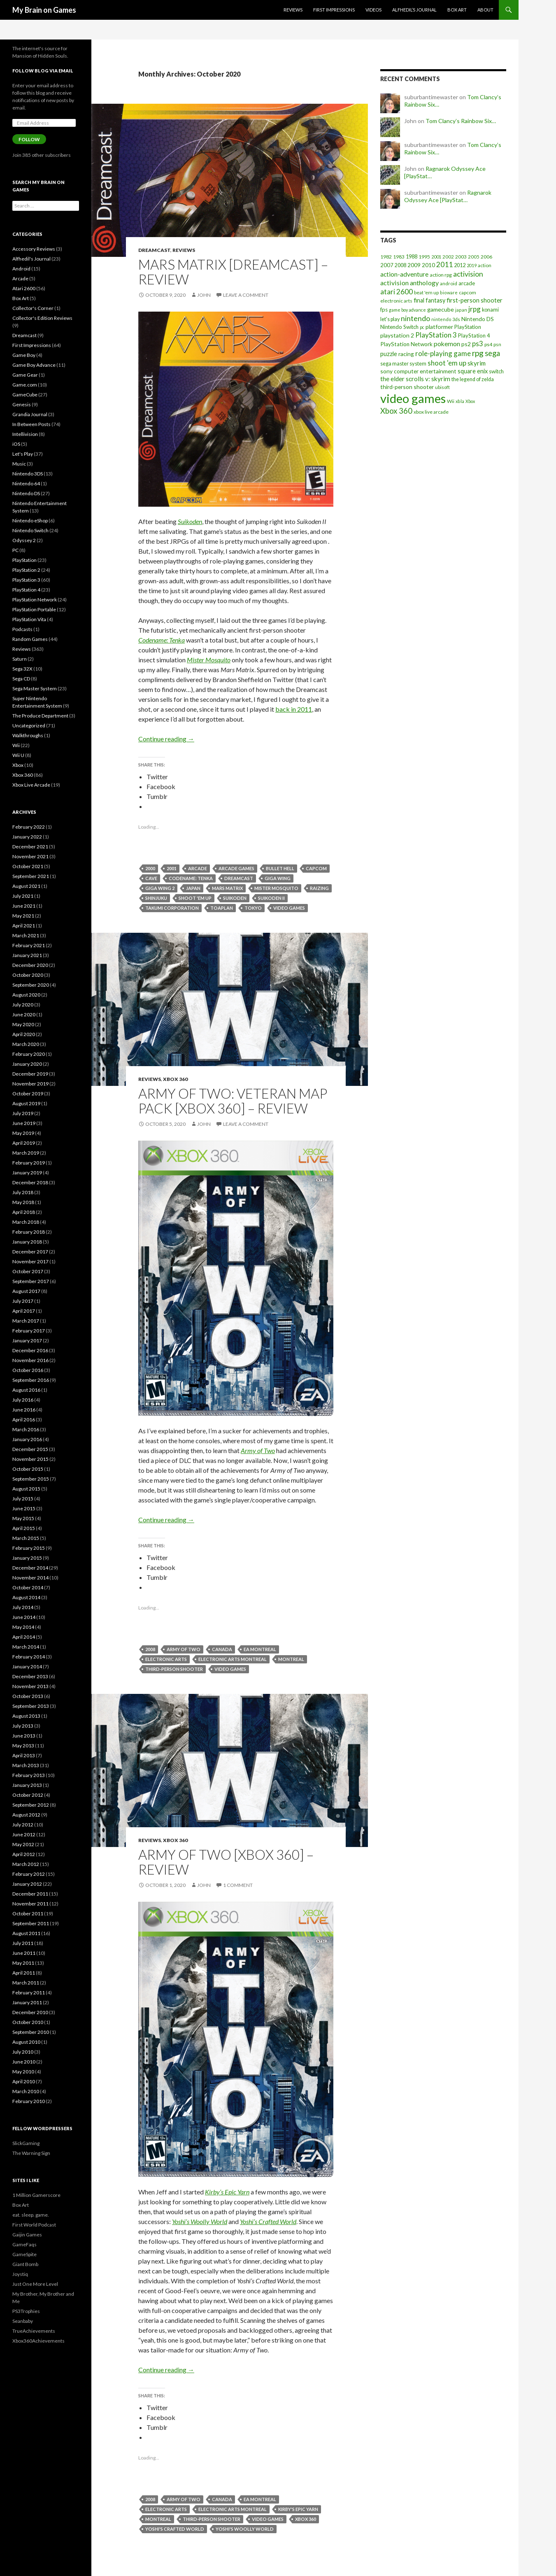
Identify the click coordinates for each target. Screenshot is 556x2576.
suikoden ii (271, 898)
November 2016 (30, 1360)
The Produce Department (40, 716)
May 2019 (23, 1133)
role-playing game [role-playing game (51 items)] (443, 353)
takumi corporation (172, 908)
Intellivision (25, 434)
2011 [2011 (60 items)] (444, 264)
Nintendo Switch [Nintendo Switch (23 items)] (399, 327)
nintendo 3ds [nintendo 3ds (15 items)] (445, 319)
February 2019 (28, 1163)
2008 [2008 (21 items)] (400, 265)
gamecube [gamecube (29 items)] (440, 309)
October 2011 (27, 1913)
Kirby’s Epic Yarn (227, 2192)
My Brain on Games (44, 9)
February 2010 (28, 2101)
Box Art (457, 9)
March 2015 (25, 1538)
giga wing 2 (159, 888)
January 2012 (27, 1884)
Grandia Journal (29, 414)
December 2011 (30, 1894)
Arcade (20, 278)
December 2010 (30, 2012)
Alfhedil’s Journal (414, 9)
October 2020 (27, 975)
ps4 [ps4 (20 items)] (488, 344)
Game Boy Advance (34, 365)
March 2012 (25, 1864)
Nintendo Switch (30, 530)
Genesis (21, 404)
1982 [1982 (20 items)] (386, 257)
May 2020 (23, 1024)
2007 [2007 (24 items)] (386, 265)
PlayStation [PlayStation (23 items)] (467, 327)
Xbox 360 (175, 1079)
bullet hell (280, 868)
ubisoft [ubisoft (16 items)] (442, 387)
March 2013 (25, 1765)
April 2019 (23, 1143)
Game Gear (25, 375)
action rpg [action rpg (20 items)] (441, 275)
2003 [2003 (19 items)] (461, 257)
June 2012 (23, 1834)
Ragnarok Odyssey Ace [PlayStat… (447, 196)
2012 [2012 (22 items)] (459, 265)
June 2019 (23, 1123)
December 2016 (30, 1350)
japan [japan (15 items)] (461, 309)
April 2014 (23, 1637)
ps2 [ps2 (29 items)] (466, 343)
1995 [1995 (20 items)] (424, 257)
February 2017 (28, 1331)
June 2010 (23, 2062)
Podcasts (22, 629)
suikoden (235, 898)
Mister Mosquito (208, 660)
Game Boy (23, 355)
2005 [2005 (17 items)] (473, 256)
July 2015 (22, 1498)
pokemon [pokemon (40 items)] (447, 343)
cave (151, 878)
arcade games (236, 868)
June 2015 (23, 1508)
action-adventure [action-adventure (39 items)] (404, 274)
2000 (150, 868)
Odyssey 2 (24, 540)
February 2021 (28, 945)
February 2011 (28, 1992)
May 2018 (23, 1202)
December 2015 (30, 1449)
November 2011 (30, 1904)
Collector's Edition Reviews (42, 318)
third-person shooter (174, 1669)
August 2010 (26, 2042)
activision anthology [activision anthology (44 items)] (409, 282)
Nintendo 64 (26, 483)
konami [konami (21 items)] (490, 310)
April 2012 (23, 1854)
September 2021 (30, 876)
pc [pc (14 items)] (422, 327)
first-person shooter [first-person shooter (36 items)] (474, 300)
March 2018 (25, 1222)
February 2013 (28, 1775)
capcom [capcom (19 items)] (467, 292)
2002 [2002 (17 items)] (448, 256)
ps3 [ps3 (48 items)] (477, 344)
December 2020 (30, 965)
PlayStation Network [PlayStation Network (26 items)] (406, 344)
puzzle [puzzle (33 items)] (388, 353)
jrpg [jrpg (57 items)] (474, 309)
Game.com (24, 385)
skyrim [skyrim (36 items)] (477, 363)
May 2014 (23, 1627)
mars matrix (227, 888)
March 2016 (25, 1429)
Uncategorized (28, 725)
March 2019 (25, 1153)
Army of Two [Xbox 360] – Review (226, 1861)
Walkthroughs (27, 735)
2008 (150, 1649)
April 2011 (23, 1973)
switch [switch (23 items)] (496, 371)
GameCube (24, 394)
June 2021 (23, 906)
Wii (16, 745)
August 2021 (26, 886)
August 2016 (26, 1390)
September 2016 (30, 1380)
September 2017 (30, 1281)
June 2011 (23, 1953)
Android (21, 269)
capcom (316, 868)
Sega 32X (22, 669)
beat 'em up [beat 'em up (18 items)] (426, 292)
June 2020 (23, 1014)
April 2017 (23, 1311)
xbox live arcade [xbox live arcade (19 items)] (431, 412)
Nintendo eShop (30, 520)
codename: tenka (191, 878)
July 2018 (22, 1192)
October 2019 (27, 1093)
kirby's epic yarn (298, 2509)
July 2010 (22, 2052)
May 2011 (23, 1963)
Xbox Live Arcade (31, 785)
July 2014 (22, 1607)
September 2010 (30, 2032)
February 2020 (28, 1054)
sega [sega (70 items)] (492, 353)
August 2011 (26, 1933)
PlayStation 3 (26, 580)
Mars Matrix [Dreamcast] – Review (233, 271)
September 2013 (30, 1706)
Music (19, 464)
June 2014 (23, 1617)
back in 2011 (293, 709)
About (485, 9)
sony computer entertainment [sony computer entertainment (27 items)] (418, 371)
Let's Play (22, 454)
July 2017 (22, 1301)
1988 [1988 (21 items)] (411, 257)
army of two (183, 1649)
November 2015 (30, 1459)
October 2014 (27, 1587)
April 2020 (23, 1034)
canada (222, 1649)
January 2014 (27, 1666)
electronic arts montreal (232, 1659)
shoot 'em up (195, 898)
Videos (373, 9)
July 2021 (22, 896)
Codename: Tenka (161, 640)
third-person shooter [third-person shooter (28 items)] (407, 386)
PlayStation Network (34, 599)
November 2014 (30, 1577)
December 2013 (30, 1676)
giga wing (278, 878)
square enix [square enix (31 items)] (473, 371)
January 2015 (27, 1558)
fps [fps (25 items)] (384, 309)
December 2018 (30, 1182)
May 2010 (23, 2071)
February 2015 (28, 1548)
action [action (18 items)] (484, 265)
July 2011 (22, 1943)
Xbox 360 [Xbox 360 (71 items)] (396, 410)
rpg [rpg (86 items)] (478, 353)
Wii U (18, 755)
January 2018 (27, 1242)
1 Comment (238, 1885)
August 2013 (26, 1716)
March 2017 (25, 1321)
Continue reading (166, 739)
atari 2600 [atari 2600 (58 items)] (396, 291)
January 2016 (27, 1439)
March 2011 (25, 1983)
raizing (319, 888)
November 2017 (30, 1261)
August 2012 (26, 1815)
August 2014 (26, 1597)
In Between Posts (31, 424)
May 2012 (23, 1844)
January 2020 (27, 1064)
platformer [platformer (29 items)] (439, 326)
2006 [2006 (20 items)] (486, 257)
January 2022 (27, 837)
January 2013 (27, 1785)
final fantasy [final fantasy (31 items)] (429, 300)
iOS (16, 444)
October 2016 (27, 1370)
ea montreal (260, 1649)
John (204, 295)
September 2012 (30, 1805)
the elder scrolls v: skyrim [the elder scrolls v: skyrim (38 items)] (415, 378)
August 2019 (26, 1103)
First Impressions (334, 9)
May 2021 (23, 916)
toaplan (221, 908)
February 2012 (28, 1874)
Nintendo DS (26, 493)
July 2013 (22, 1726)
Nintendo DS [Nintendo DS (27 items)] (477, 318)
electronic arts (166, 1659)
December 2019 (30, 1074)
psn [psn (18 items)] (497, 344)
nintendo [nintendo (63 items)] (415, 318)
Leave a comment (245, 295)
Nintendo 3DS (27, 473)
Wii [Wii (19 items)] (450, 401)
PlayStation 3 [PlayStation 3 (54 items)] (436, 335)
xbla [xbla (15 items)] (460, 401)
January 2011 (27, 2002)
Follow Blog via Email (42, 70)
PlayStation (24, 560)
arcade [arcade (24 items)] (466, 283)
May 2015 (23, 1518)
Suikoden (190, 521)
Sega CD (21, 678)
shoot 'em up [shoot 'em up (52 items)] (447, 363)
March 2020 (25, 1044)
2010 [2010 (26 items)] (428, 265)
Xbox (17, 765)
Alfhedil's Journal (31, 259)
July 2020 (22, 1005)
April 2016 (23, 1419)
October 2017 (27, 1271)
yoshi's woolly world (245, 2529)
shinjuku (156, 898)
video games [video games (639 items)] (413, 398)
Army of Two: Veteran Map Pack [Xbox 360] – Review (232, 1100)
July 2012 (22, 1824)
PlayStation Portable (34, 609)
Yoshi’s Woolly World (199, 2221)
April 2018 (23, 1212)
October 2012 (27, 1795)
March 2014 (25, 1647)
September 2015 (30, 1479)
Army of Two (258, 1450)
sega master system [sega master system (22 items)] (403, 363)
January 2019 (27, 1172)
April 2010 (23, 2081)
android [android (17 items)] (448, 283)
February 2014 (28, 1657)
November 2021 (30, 856)
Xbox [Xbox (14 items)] (470, 401)
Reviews (293, 9)
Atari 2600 (23, 288)
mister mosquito (276, 888)
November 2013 (30, 1686)
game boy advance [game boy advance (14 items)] (407, 309)
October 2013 (27, 1696)
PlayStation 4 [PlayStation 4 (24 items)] (474, 335)
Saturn (19, 659)
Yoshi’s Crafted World (268, 2221)
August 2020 (26, 995)
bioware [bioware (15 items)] (449, 292)
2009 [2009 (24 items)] (414, 265)
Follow (29, 139)
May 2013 (23, 1745)
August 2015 (26, 1489)
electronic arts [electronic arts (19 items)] (396, 301)
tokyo (253, 908)
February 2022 (28, 827)
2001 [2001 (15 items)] (436, 256)
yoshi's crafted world (174, 2529)
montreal (291, 1659)
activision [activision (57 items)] (468, 274)
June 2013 (23, 1736)
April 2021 (23, 925)
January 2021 (27, 955)
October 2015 (27, 1469)
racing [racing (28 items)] (406, 353)
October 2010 (27, 2022)
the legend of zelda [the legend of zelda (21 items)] (472, 379)
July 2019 (22, 1113)
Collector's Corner (33, 308)
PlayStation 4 (26, 590)
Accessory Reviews (33, 249)
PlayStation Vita (29, 619)
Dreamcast (154, 250)
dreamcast (238, 878)
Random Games (30, 639)
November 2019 (30, 1084)
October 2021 (27, 866)
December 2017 (30, 1251)
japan (193, 888)
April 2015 (23, 1528)
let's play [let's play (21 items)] (390, 319)
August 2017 (26, 1291)
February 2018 (28, 1232)
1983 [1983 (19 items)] (399, 257)
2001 (172, 868)
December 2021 (30, 846)
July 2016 (22, 1400)
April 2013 (23, 1755)
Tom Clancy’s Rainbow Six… (461, 120)
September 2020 (30, 985)
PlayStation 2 (26, 570)
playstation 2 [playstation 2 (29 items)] (397, 335)
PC (15, 550)
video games (289, 908)
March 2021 (25, 935)
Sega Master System (34, 688)
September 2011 (30, 1923)
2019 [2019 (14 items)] (472, 265)
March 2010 (25, 2091)
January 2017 (27, 1340)
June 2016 (23, 1410)
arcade (197, 868)
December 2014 (30, 1568)
